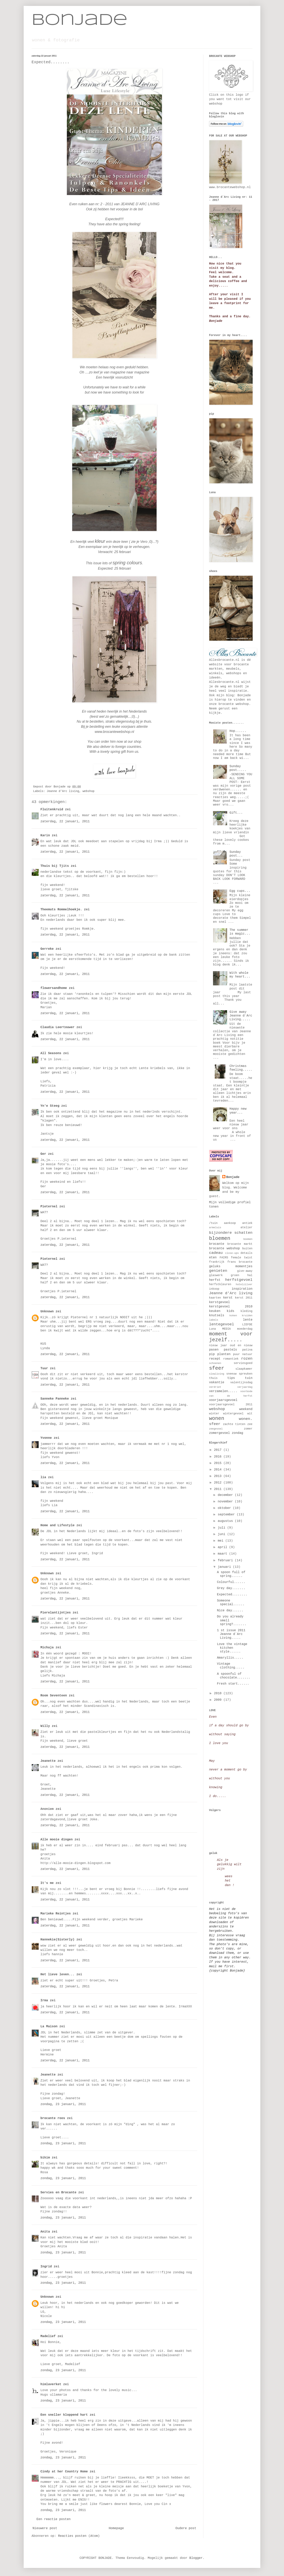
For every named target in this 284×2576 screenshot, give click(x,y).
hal (249, 1275)
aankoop (230, 1223)
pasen (214, 1350)
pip (212, 1354)
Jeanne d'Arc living (63, 791)
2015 (218, 1463)
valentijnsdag (241, 1382)
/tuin (213, 1223)
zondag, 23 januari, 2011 (63, 2104)
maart (223, 1554)
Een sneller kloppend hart (64, 2415)
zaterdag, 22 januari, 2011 (65, 821)
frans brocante (239, 1261)
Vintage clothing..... (231, 1665)
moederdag (244, 1328)
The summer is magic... (239, 932)
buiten (247, 1248)
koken (233, 1315)
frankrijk (216, 1261)
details (246, 1253)
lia (43, 1477)
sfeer (216, 1368)
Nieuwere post (45, 2528)
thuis (213, 1378)
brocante (216, 1244)
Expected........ (232, 1594)
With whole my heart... (239, 974)
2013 (218, 1476)
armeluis (215, 1227)
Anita (45, 2231)
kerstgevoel (219, 1302)
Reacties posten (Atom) (79, 2536)
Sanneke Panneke (54, 1399)
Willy (45, 1726)
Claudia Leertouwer (57, 1027)
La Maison (48, 2026)
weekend (245, 1409)
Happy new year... (237, 1110)
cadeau (216, 1253)
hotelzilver (244, 1284)
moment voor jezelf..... (230, 1337)
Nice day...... (230, 1610)
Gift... (236, 813)
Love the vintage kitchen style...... (232, 1647)
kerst (228, 1298)
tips (231, 1378)
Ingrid (46, 2266)
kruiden (247, 1315)
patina (247, 1349)
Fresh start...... (233, 1684)
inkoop (214, 1288)
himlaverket (50, 2384)
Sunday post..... (237, 768)
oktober (225, 1508)
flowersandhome (53, 988)
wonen (216, 1418)
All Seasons (50, 1053)
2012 (218, 1482)
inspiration (242, 1289)
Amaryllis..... (230, 1658)
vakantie (216, 1382)
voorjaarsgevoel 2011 (230, 1404)
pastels (230, 1350)
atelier (246, 1227)
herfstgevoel (238, 1280)
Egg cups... (239, 891)
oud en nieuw (241, 1345)
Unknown (47, 1311)
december (226, 1495)
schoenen (215, 1363)
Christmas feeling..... (240, 1068)
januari (225, 1567)
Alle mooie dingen (56, 1839)
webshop (88, 791)
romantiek (231, 1358)
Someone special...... (231, 1602)
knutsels (216, 1315)
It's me (47, 1883)
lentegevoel (221, 1324)
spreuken (245, 1373)
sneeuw (231, 1373)
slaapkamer (243, 1368)
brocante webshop (224, 1248)
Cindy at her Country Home (64, 2471)
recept (214, 1359)
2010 (218, 1693)
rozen (246, 1358)
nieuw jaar (218, 1345)
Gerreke (47, 949)
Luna (212, 1328)
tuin (248, 1378)
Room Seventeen (53, 1695)
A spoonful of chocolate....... (233, 1675)
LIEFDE (247, 1324)
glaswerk (216, 1275)
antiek (247, 1223)
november (226, 1501)
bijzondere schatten (230, 1233)
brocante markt (239, 1244)
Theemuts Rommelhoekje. (61, 909)
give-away (244, 1271)
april (223, 1547)
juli (222, 1528)
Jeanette (48, 1761)
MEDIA (226, 1328)
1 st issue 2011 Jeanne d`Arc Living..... (231, 1634)
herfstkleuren (220, 1284)
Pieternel (48, 1206)
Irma (44, 2000)
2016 (218, 1456)
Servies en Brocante (58, 2192)
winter (214, 1413)
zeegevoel (216, 1428)
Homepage (116, 2528)
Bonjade (79, 20)
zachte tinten (234, 1424)
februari (226, 1560)
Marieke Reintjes (55, 1913)
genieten (218, 1271)
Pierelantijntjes (55, 1612)
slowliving (216, 1373)
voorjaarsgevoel (223, 1400)
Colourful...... (231, 1582)
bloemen (219, 1238)
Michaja (47, 1647)
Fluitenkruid (51, 809)
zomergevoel (219, 1433)
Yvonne (46, 1438)
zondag (237, 1433)
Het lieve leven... (57, 1974)
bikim (45, 2157)
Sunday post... (236, 854)
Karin (45, 835)
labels (213, 1319)
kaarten (215, 1297)
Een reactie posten (53, 2519)
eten (213, 1257)
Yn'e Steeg (49, 1106)
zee (249, 1424)
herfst (214, 1280)
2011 (218, 1489)
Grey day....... (231, 1588)
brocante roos (52, 2118)
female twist (241, 1257)
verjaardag (244, 1387)
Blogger (196, 2558)
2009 (218, 1700)
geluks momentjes (230, 1266)
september (227, 1514)
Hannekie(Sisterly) (57, 1939)
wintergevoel (233, 1413)
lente (247, 1320)
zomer (248, 1428)
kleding (246, 1311)
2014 (218, 1469)
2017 (218, 1450)
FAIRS (224, 1257)
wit (249, 1413)
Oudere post (185, 2528)
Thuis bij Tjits (54, 866)
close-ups (232, 1253)
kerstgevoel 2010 (230, 1306)
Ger (43, 1154)
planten (224, 1354)
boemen (247, 1239)
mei (221, 1541)
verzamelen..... (223, 1391)
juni (222, 1534)
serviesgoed (243, 1363)
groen (235, 1275)
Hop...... (237, 731)
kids (230, 1311)
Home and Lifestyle (57, 1525)
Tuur (44, 1368)
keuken (214, 1311)
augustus (226, 1521)
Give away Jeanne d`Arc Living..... (240, 1015)
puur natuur (242, 1354)
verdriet (215, 1387)
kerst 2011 (243, 1297)
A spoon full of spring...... (231, 1574)
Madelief (48, 2336)
